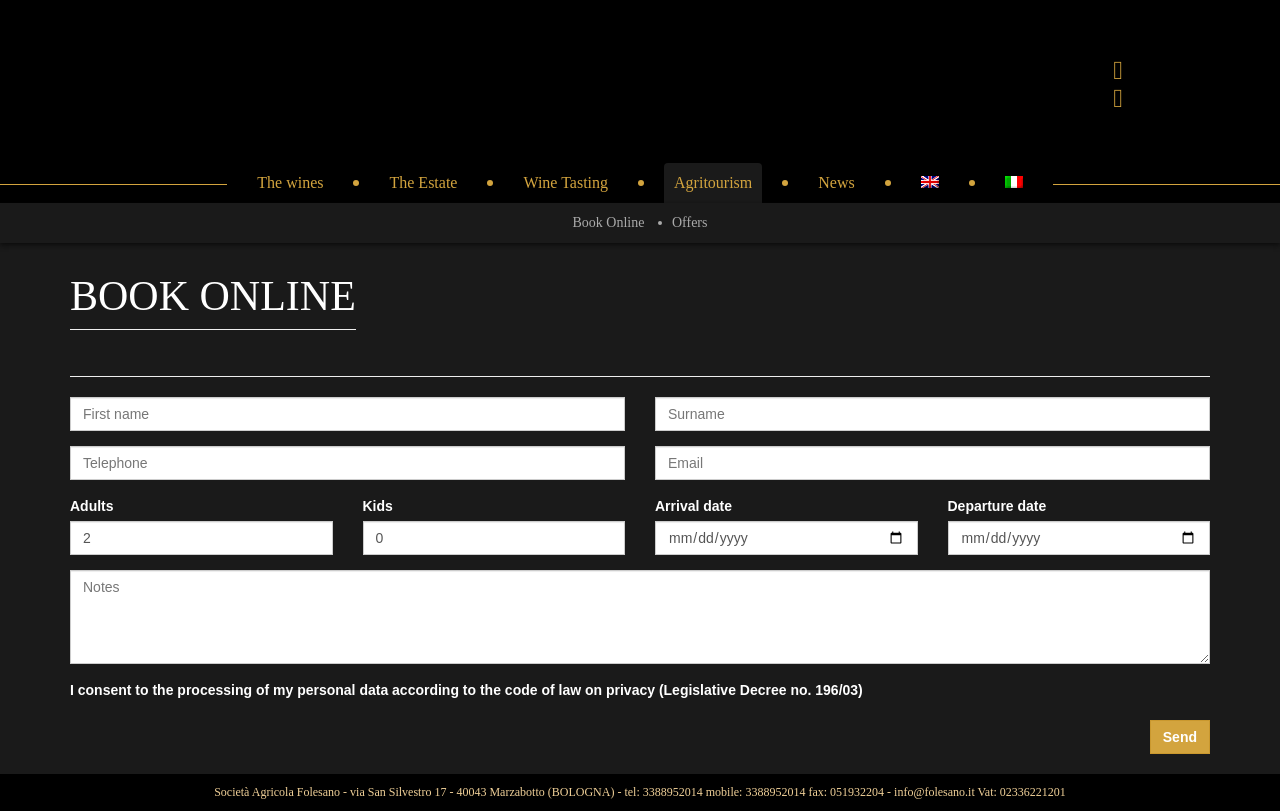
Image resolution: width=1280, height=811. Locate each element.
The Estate (423, 182)
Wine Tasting (565, 182)
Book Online (609, 222)
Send (1180, 737)
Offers (690, 222)
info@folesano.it (934, 792)
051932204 (857, 792)
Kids (378, 506)
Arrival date (693, 506)
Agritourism (713, 182)
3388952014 (673, 792)
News (836, 182)
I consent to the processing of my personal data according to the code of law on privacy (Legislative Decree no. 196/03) (466, 690)
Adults (92, 506)
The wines (290, 182)
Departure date (997, 506)
